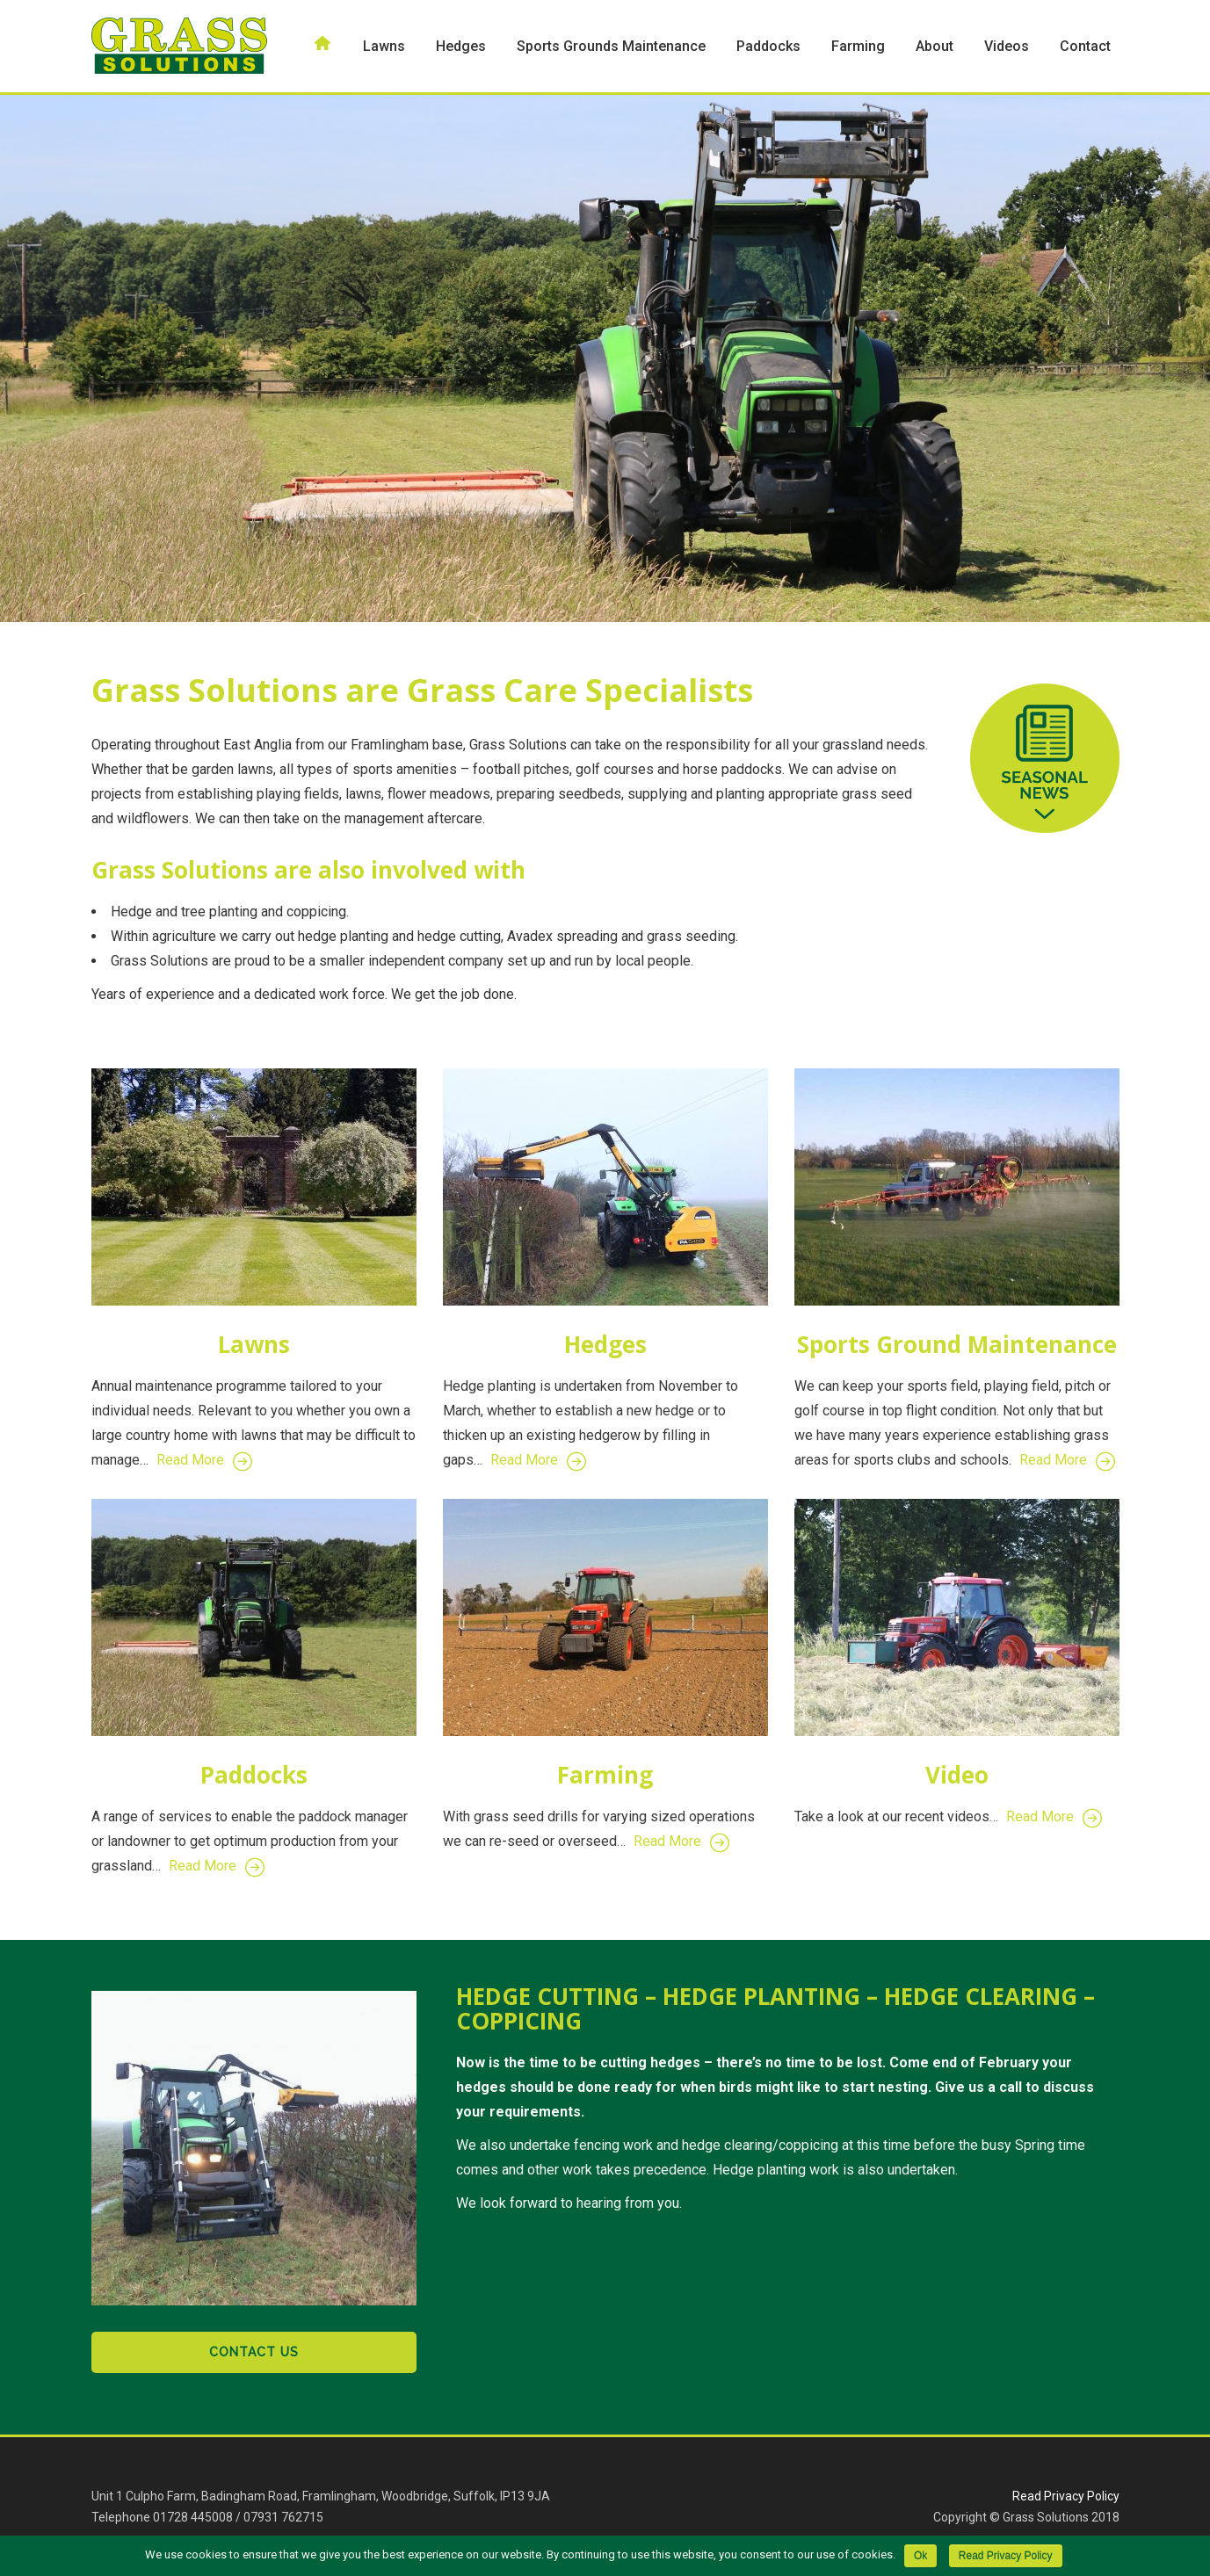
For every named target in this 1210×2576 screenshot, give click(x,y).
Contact (1085, 46)
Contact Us (254, 2352)
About (934, 46)
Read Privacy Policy (1065, 2496)
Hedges (461, 46)
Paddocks (768, 46)
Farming (858, 46)
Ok (920, 2556)
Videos (1006, 46)
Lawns (384, 46)
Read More (204, 1459)
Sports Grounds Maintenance (611, 46)
